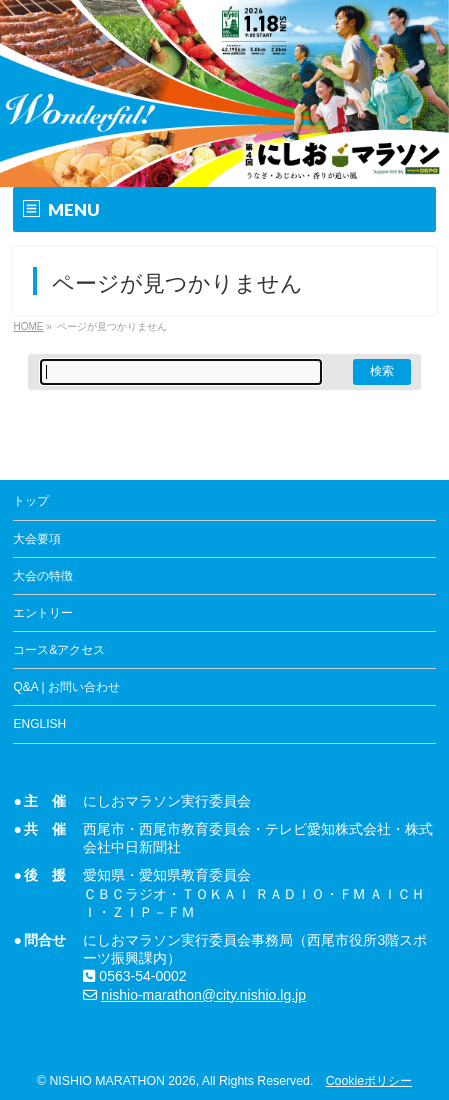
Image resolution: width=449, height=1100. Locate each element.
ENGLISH (39, 724)
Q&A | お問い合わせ (66, 687)
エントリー (43, 613)
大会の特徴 (43, 576)
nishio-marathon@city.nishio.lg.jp (203, 995)
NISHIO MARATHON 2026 (122, 1081)
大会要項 (37, 539)
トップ (31, 501)
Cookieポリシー (369, 1081)
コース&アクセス (59, 650)
